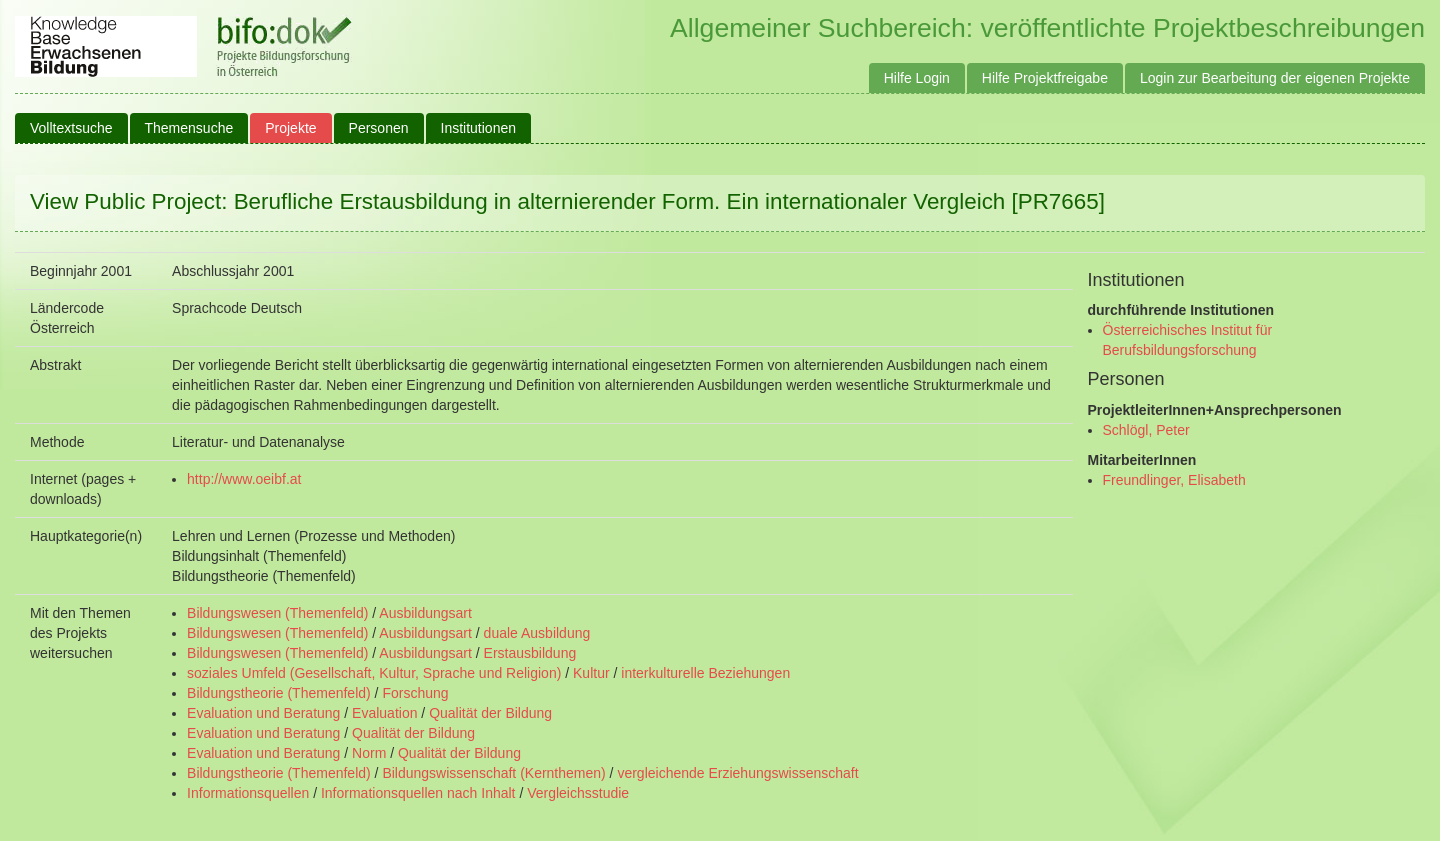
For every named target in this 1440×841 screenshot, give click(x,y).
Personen (379, 128)
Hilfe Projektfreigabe (1045, 78)
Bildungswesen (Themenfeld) (277, 613)
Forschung (415, 693)
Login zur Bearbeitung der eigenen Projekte (1275, 78)
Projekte (290, 128)
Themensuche (189, 128)
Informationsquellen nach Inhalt (418, 793)
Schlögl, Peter (1146, 430)
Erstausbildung (530, 653)
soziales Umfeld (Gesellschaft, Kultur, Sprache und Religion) (374, 673)
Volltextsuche (71, 128)
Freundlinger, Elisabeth (1174, 480)
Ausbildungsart (425, 613)
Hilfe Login (917, 78)
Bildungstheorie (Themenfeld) (279, 693)
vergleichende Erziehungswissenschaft (737, 773)
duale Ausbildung (537, 633)
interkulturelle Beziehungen (705, 673)
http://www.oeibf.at (244, 479)
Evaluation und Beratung (263, 713)
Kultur (591, 673)
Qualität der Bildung (490, 713)
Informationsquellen (248, 793)
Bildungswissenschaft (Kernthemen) (493, 773)
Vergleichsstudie (578, 793)
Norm (369, 753)
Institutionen (479, 128)
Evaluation (384, 713)
